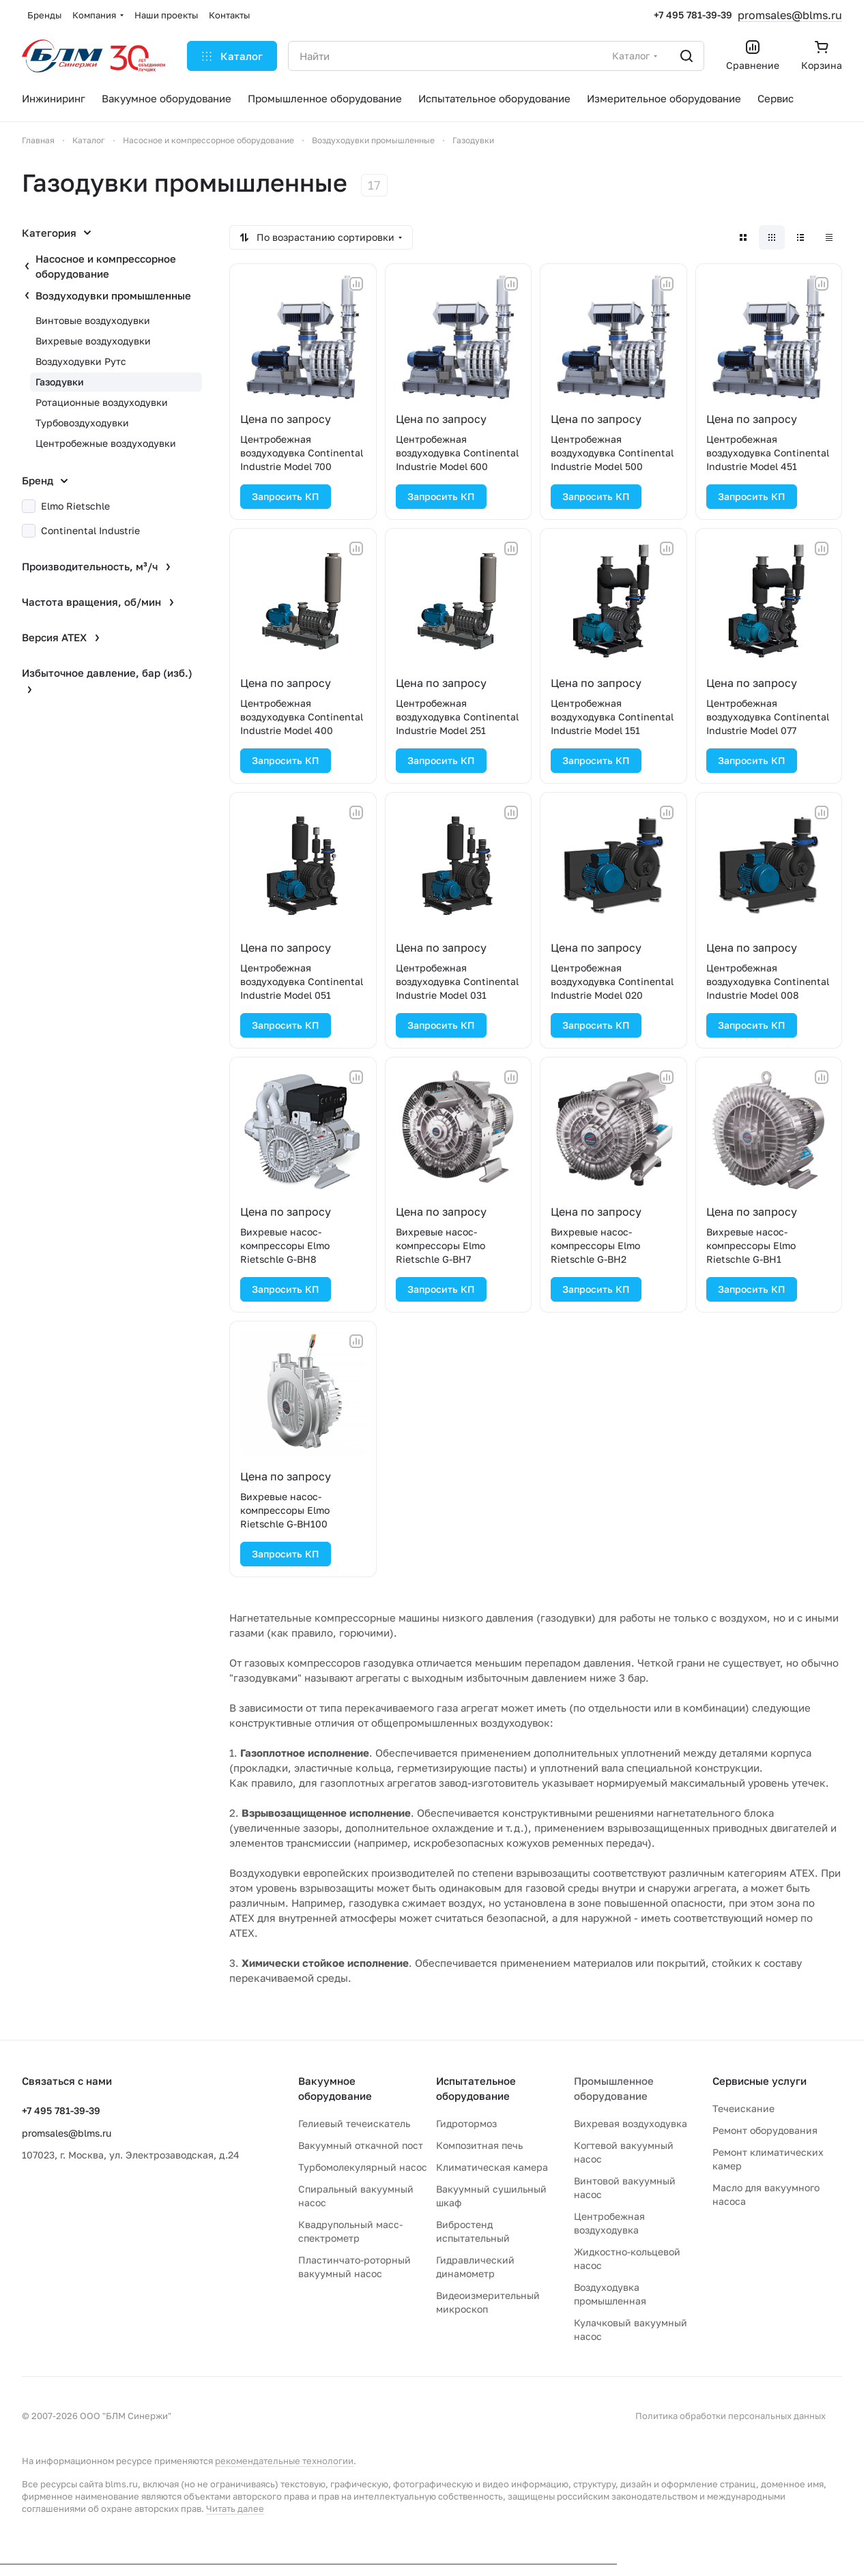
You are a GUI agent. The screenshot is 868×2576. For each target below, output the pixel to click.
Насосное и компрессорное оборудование (105, 266)
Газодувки (59, 381)
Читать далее (235, 2508)
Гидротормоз (466, 2123)
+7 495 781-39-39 (693, 14)
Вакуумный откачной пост (360, 2145)
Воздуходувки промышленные (113, 295)
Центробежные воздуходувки (105, 443)
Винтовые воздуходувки (92, 320)
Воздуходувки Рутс (80, 361)
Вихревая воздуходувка (630, 2123)
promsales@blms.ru (790, 15)
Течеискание (743, 2108)
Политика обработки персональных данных (730, 2415)
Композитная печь (479, 2145)
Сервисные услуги (759, 2081)
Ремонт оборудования (765, 2130)
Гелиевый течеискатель (354, 2123)
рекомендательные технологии (284, 2460)
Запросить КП (285, 496)
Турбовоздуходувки (82, 422)
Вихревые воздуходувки (93, 341)
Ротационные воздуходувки (101, 402)
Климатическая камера (492, 2167)
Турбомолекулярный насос (362, 2167)
